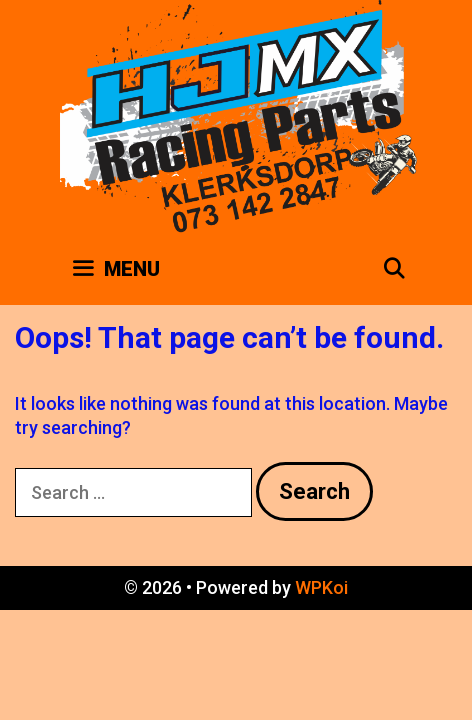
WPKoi (321, 587)
